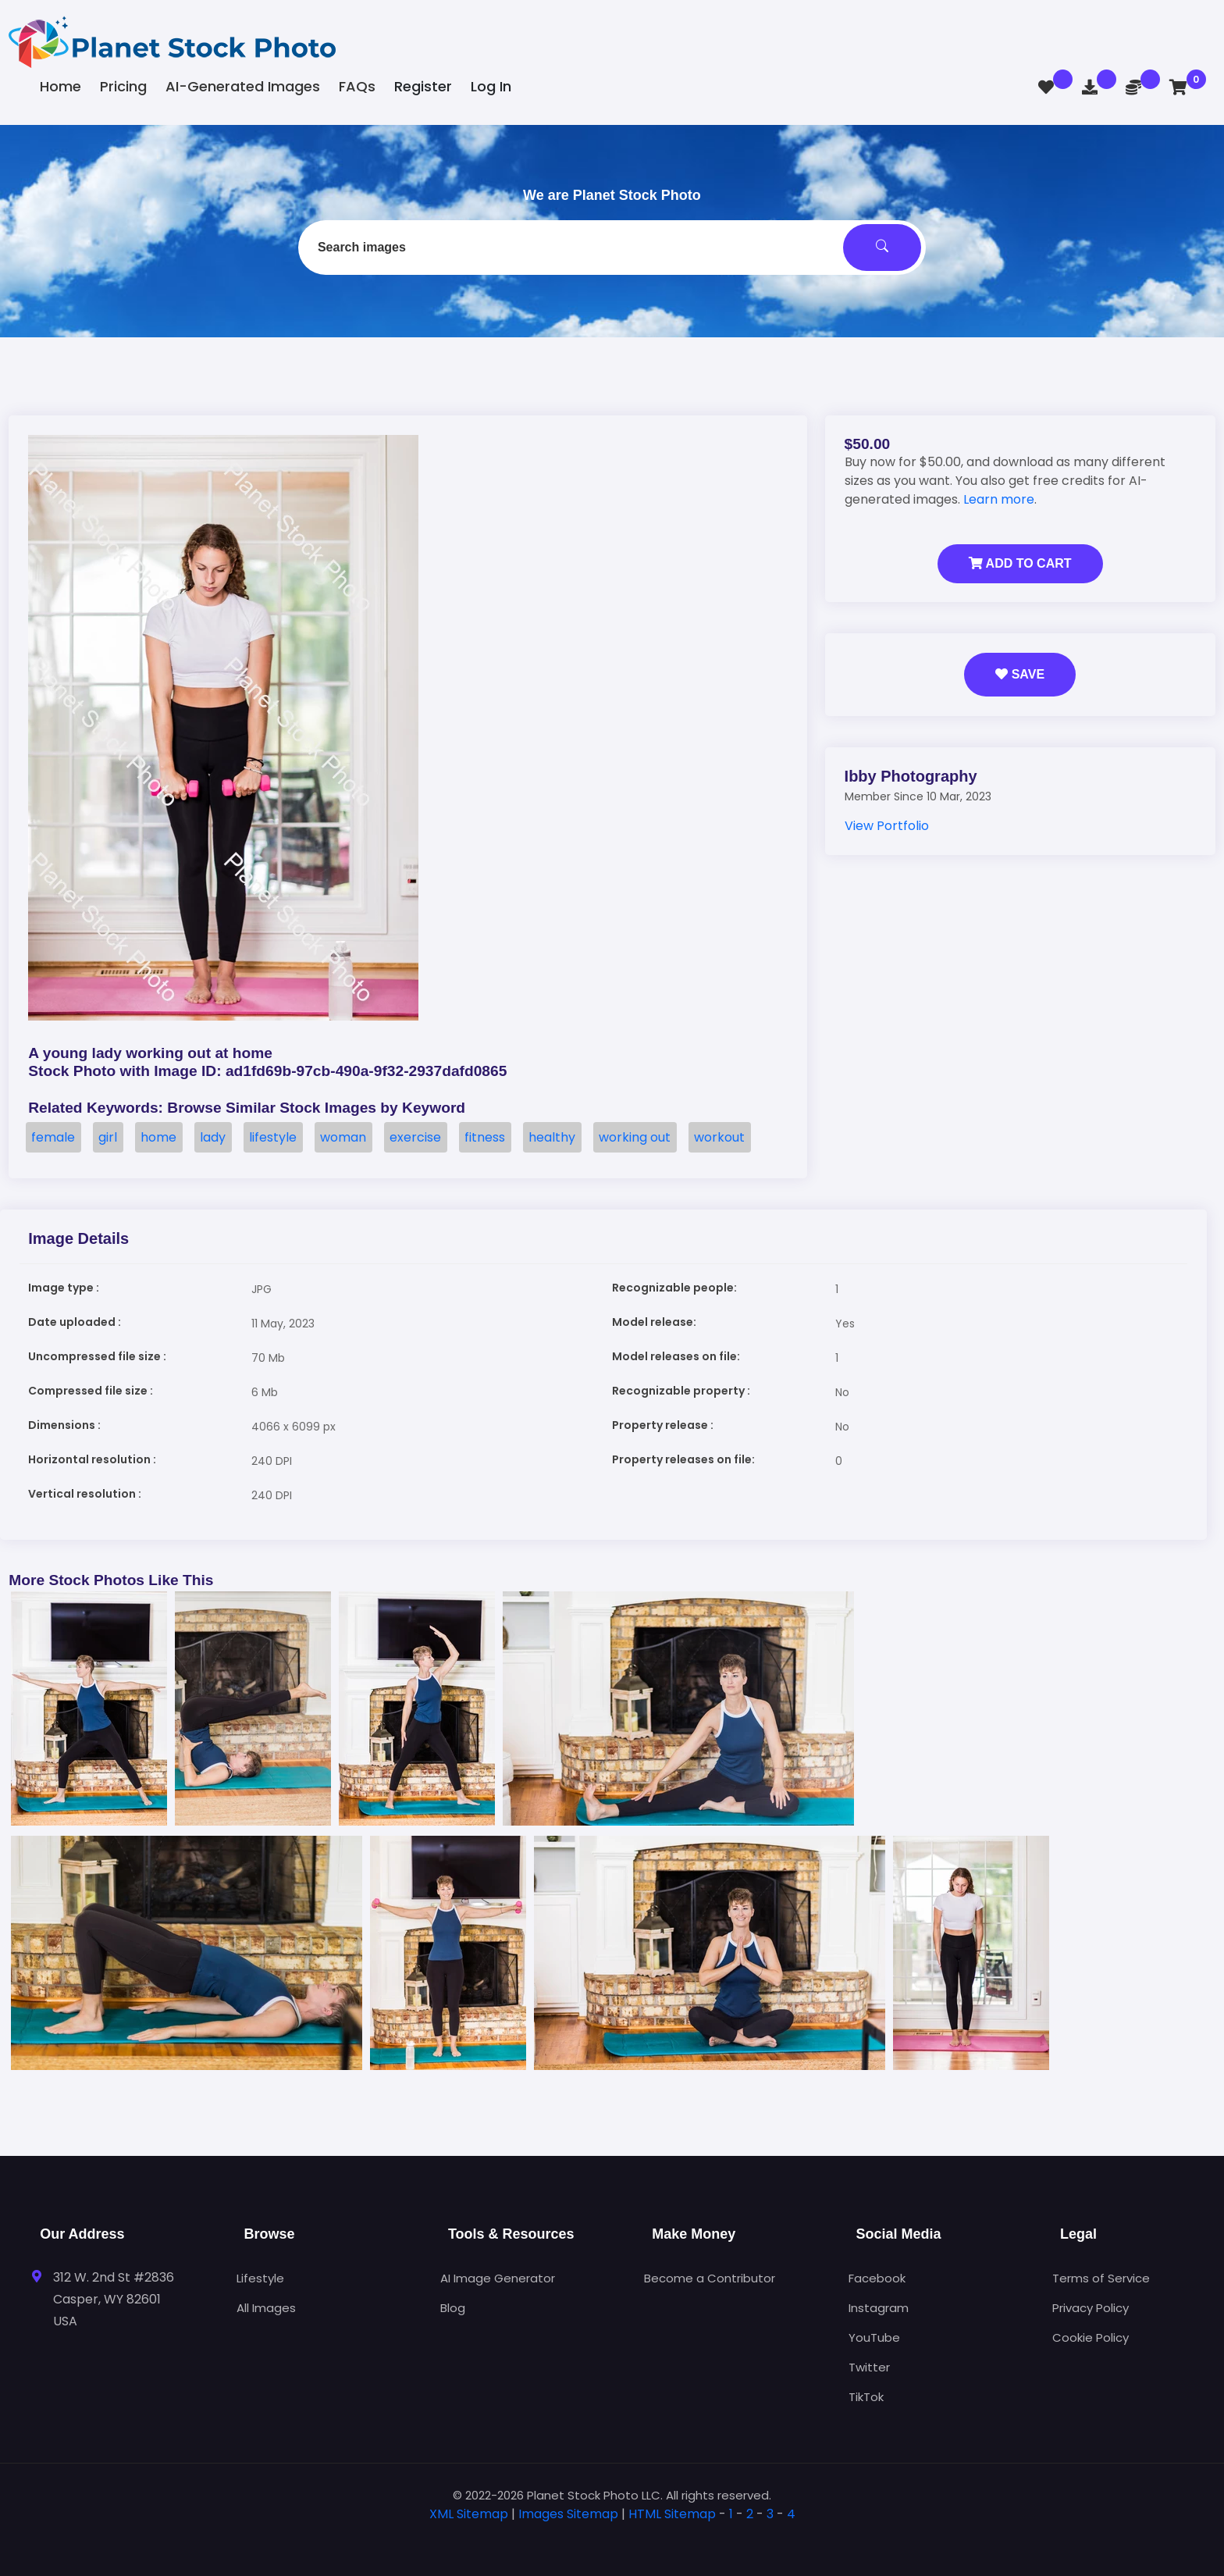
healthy (551, 1137)
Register (423, 86)
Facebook (877, 2278)
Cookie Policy (1090, 2337)
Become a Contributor (709, 2278)
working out (635, 1137)
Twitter (869, 2367)
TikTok (866, 2397)
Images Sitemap (568, 2514)
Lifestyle (260, 2278)
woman (343, 1137)
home (158, 1137)
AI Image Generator (497, 2278)
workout (719, 1137)
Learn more (998, 499)
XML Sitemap (468, 2514)
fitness (484, 1137)
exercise (415, 1137)
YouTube (874, 2337)
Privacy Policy (1090, 2308)
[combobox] (612, 247)
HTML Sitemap (672, 2514)
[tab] (612, 2539)
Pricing (123, 86)
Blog (452, 2308)
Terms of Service (1101, 2278)
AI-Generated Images (242, 86)
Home (60, 86)
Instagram (879, 2308)
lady (213, 1137)
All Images (266, 2308)
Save (1019, 674)
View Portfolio (887, 826)
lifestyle (273, 1137)
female (53, 1137)
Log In (491, 86)
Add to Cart (1020, 563)
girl (107, 1137)
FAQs (357, 86)
